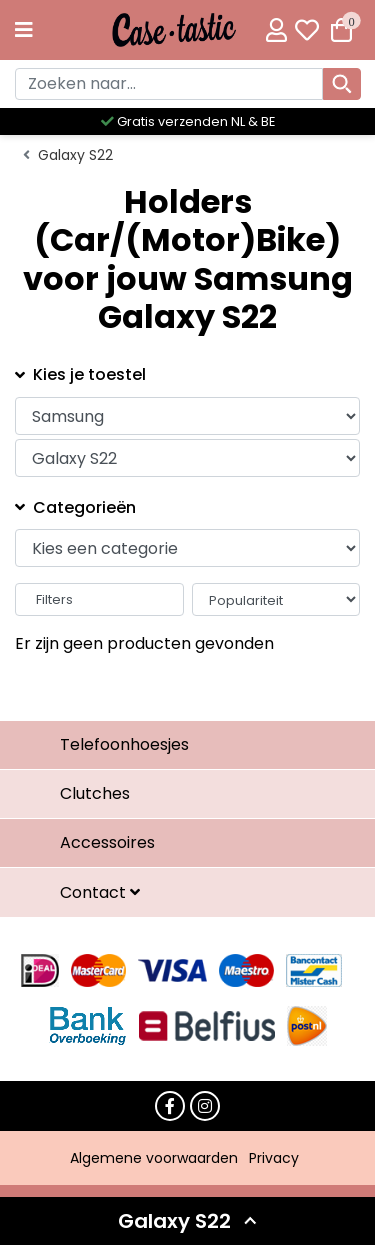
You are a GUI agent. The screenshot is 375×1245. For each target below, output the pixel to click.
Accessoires (107, 842)
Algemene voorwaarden (154, 1158)
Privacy (274, 1158)
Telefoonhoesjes (124, 744)
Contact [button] (95, 892)
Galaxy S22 (75, 155)
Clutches (95, 793)
